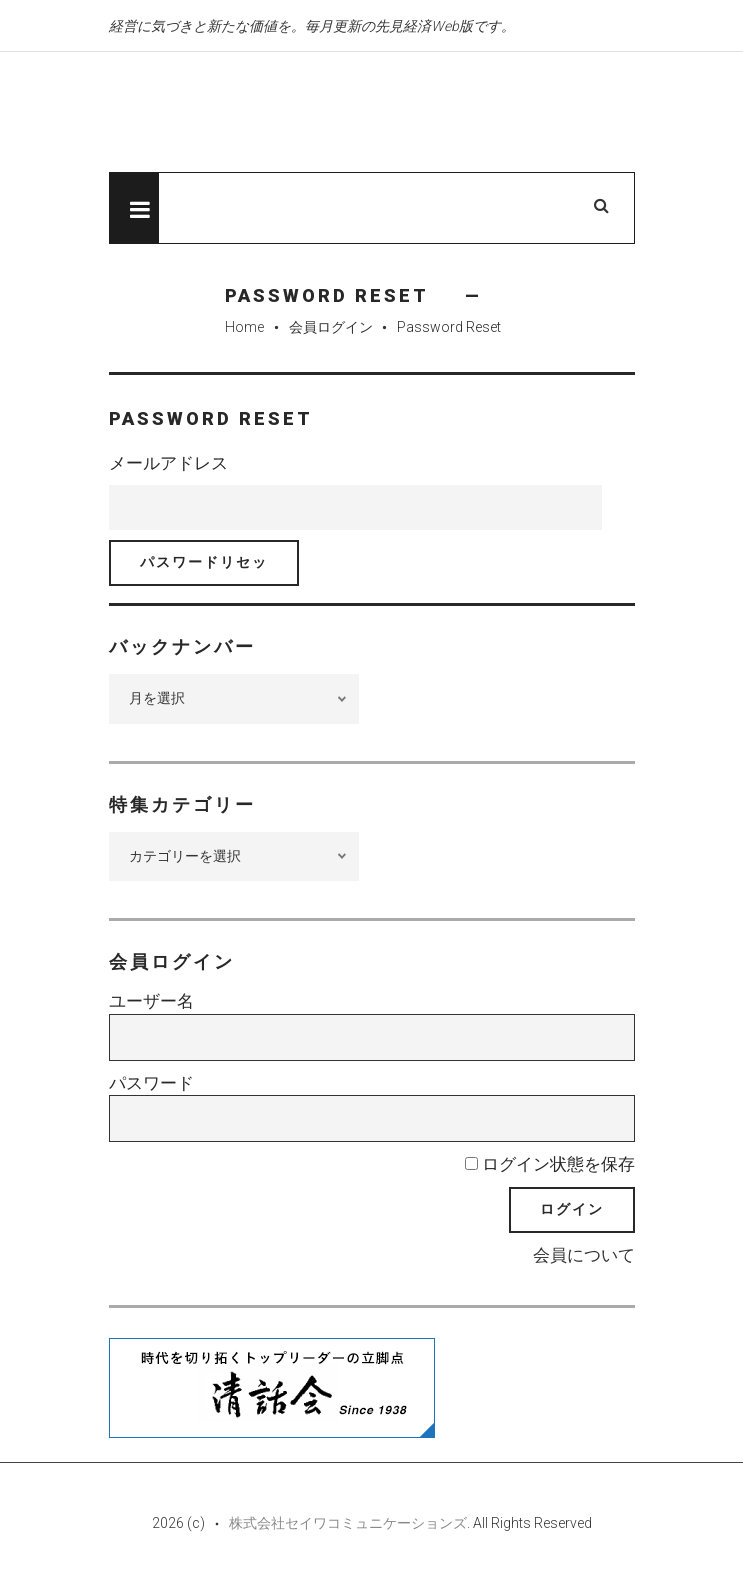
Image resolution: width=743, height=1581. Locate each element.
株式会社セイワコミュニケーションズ (348, 1523)
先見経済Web (314, 113)
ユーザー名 (151, 1001)
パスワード (151, 1083)
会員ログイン (331, 327)
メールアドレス (168, 463)
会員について (584, 1255)
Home (244, 327)
